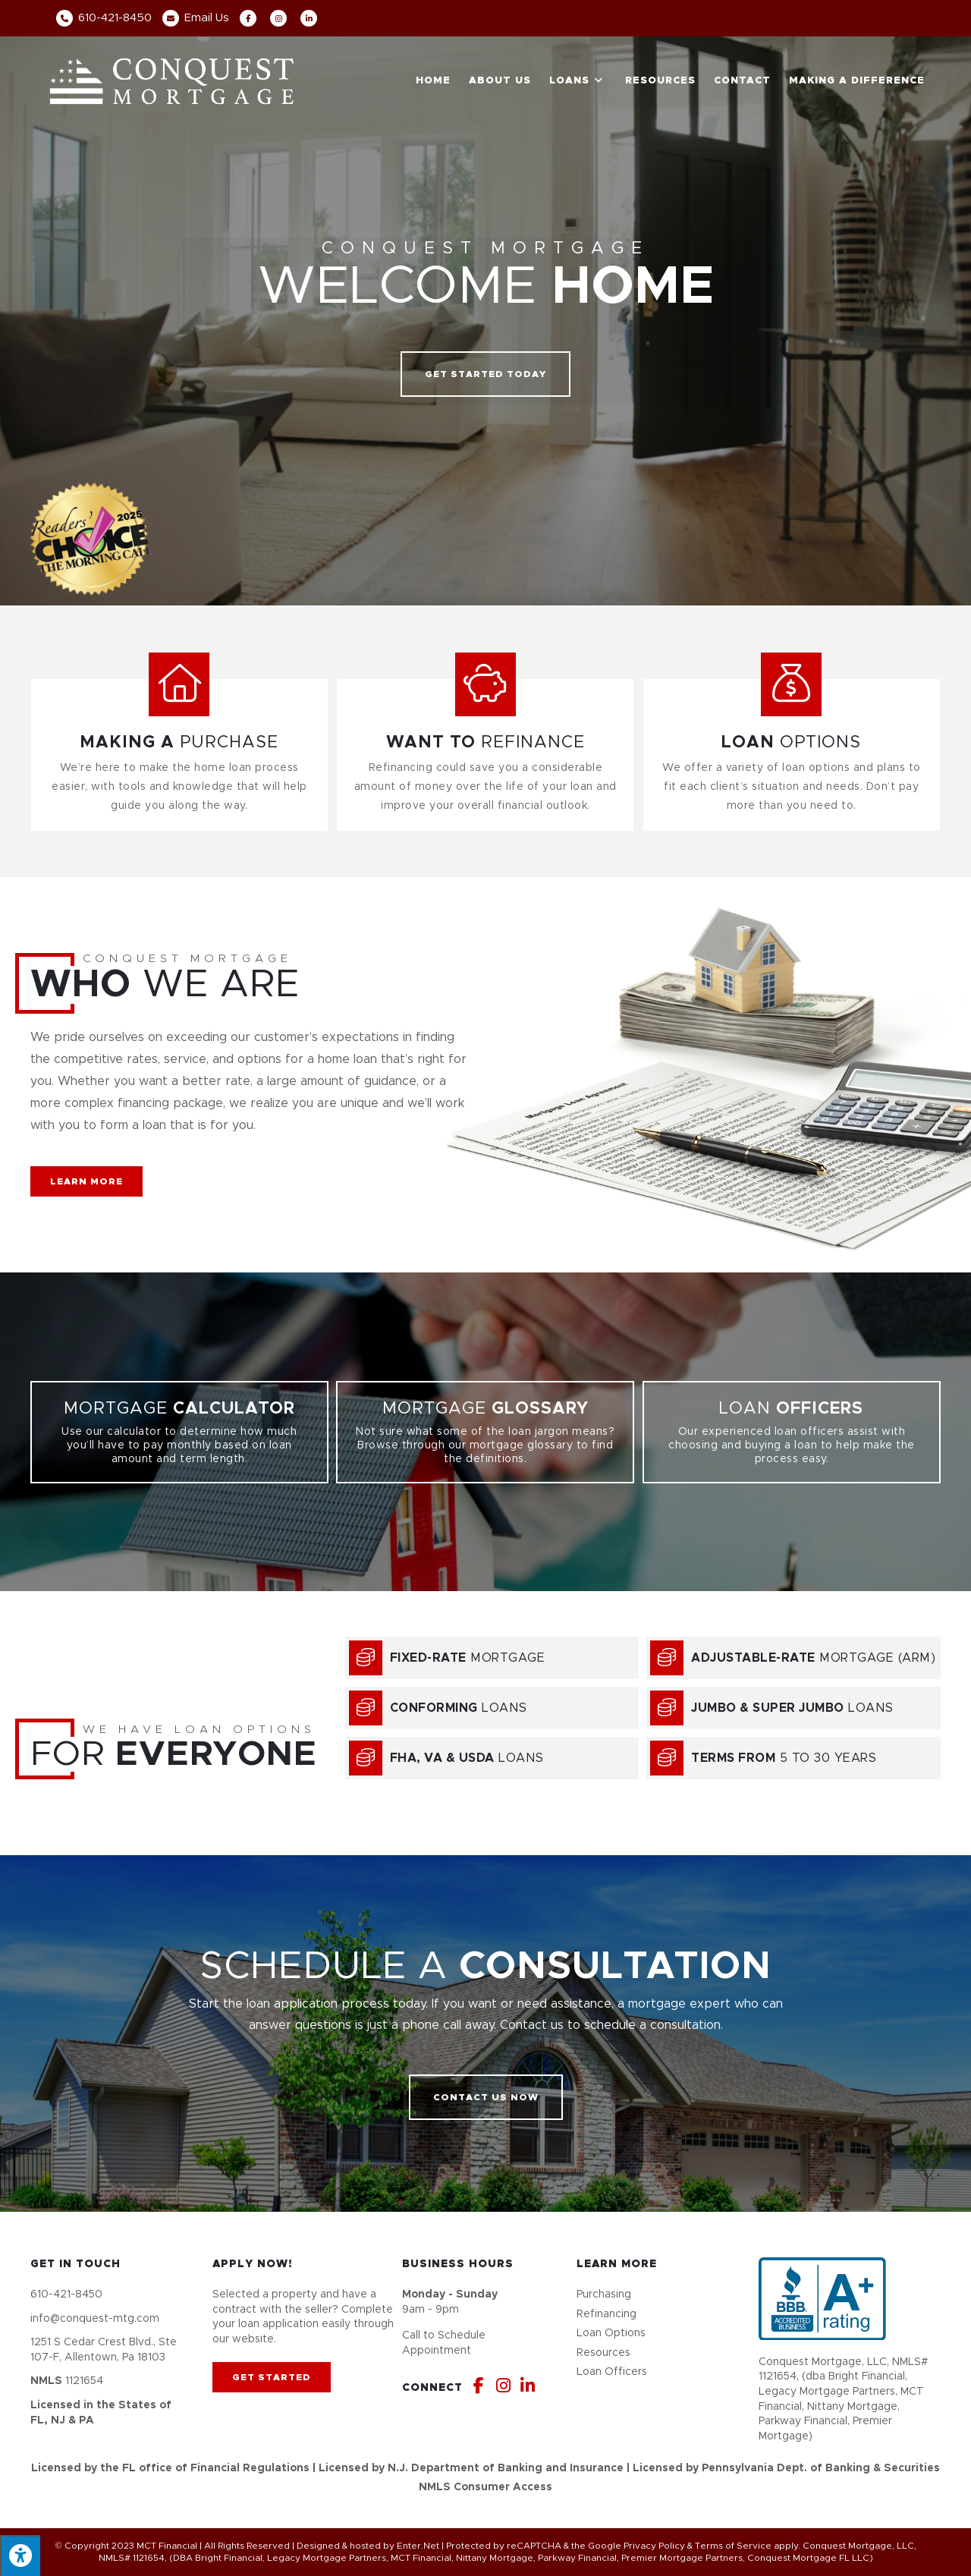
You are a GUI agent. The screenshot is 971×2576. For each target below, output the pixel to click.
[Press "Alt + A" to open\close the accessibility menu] (20, 2555)
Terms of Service (733, 2545)
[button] (485, 374)
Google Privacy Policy (636, 2545)
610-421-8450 (104, 18)
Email (195, 18)
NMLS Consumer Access (485, 2487)
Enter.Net (418, 2545)
